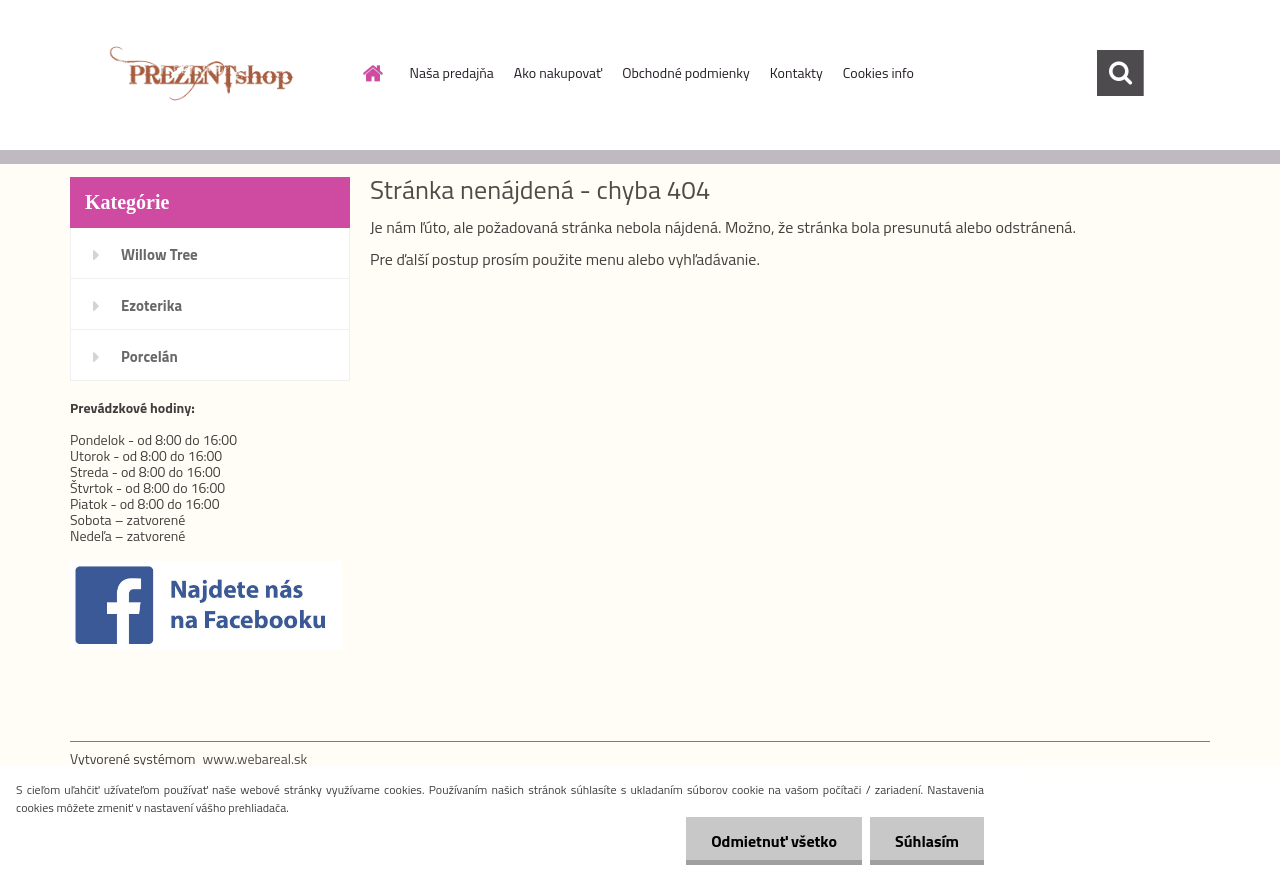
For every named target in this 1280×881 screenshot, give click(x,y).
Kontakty (796, 72)
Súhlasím (927, 841)
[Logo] (207, 74)
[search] (1120, 73)
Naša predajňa (452, 72)
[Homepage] (372, 73)
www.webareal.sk (255, 758)
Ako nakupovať (558, 72)
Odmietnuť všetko (774, 841)
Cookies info (878, 72)
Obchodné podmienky (686, 72)
